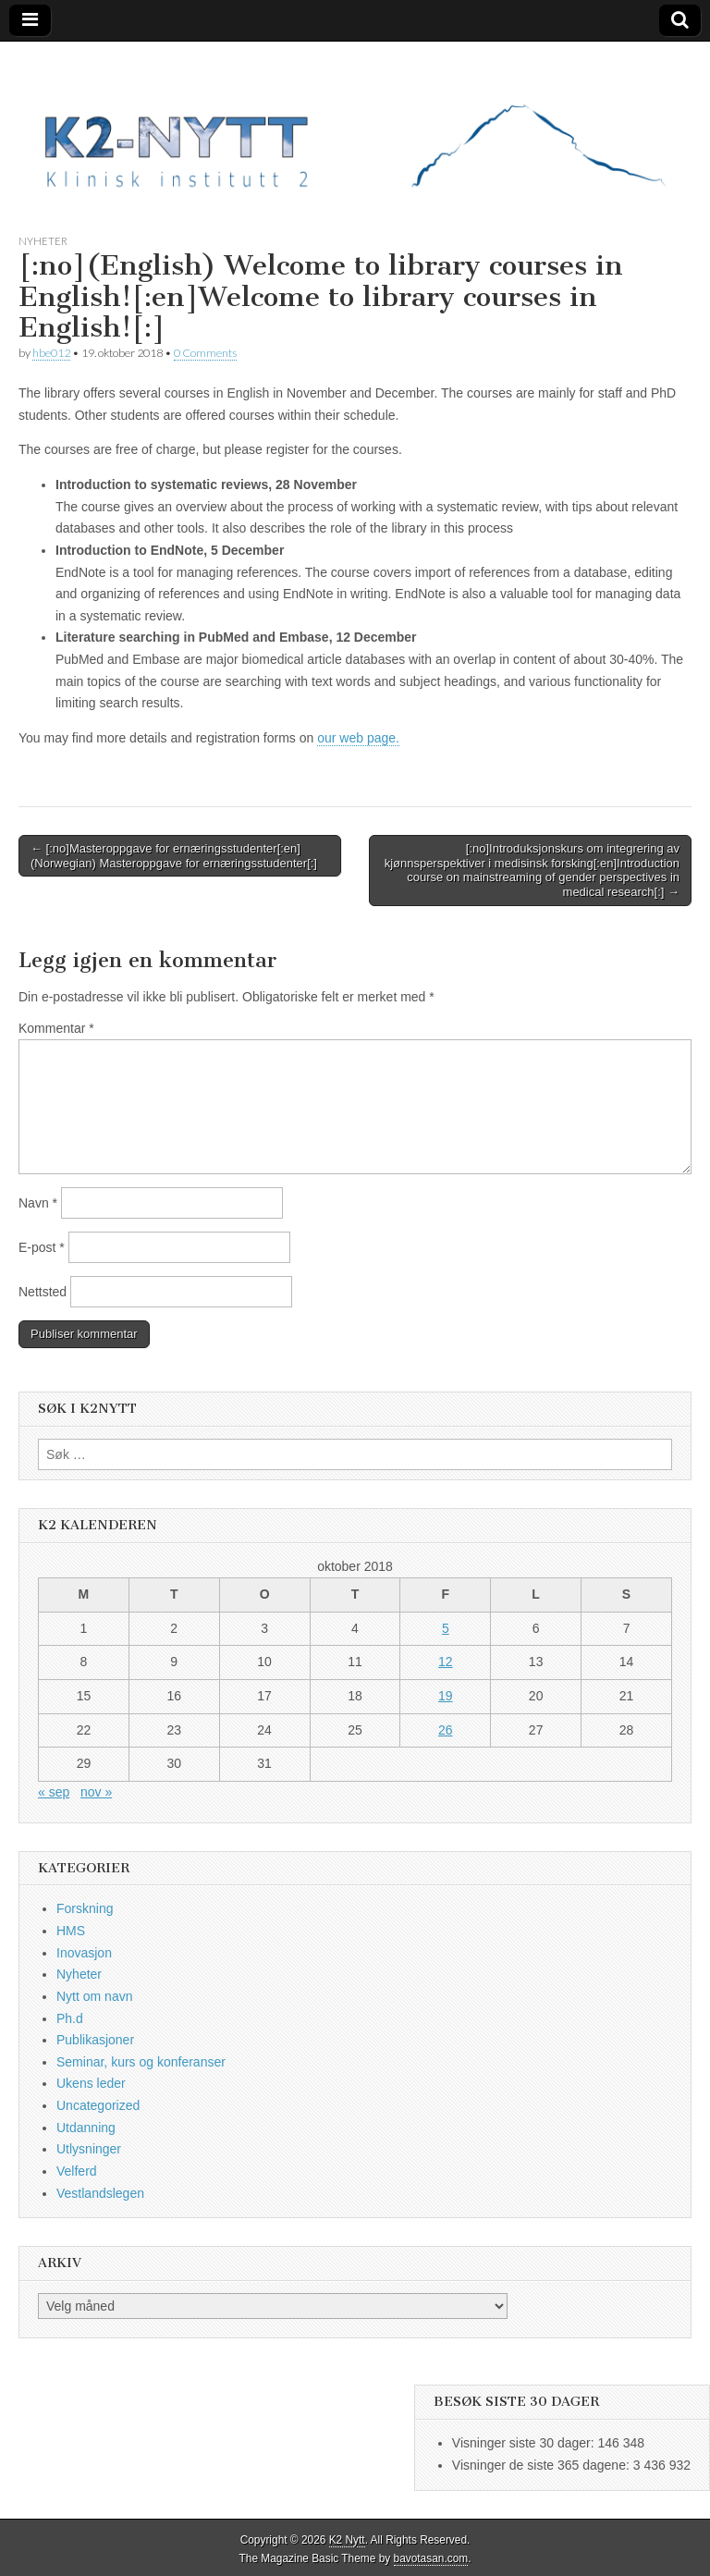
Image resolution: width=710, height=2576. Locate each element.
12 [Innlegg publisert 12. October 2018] (445, 1661)
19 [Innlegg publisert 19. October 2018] (445, 1695)
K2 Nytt (347, 2539)
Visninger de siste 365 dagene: (542, 2465)
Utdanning (86, 2127)
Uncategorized (98, 2105)
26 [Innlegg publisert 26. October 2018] (445, 1730)
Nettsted (42, 1291)
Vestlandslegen (100, 2193)
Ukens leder (91, 2083)
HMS (70, 1930)
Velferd (76, 2171)
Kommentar (56, 1028)
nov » (96, 1792)
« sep (53, 1792)
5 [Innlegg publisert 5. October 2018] (445, 1628)
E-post (41, 1247)
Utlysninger (88, 2148)
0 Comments (205, 353)
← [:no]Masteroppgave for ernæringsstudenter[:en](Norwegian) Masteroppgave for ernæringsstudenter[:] (174, 855)
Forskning (84, 1908)
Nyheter (42, 241)
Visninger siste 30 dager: (525, 2442)
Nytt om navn (94, 1996)
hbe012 (51, 353)
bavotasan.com (431, 2558)
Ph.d (69, 2018)
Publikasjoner (95, 2039)
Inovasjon (84, 1952)
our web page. (358, 737)
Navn (37, 1203)
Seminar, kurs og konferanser (141, 2062)
